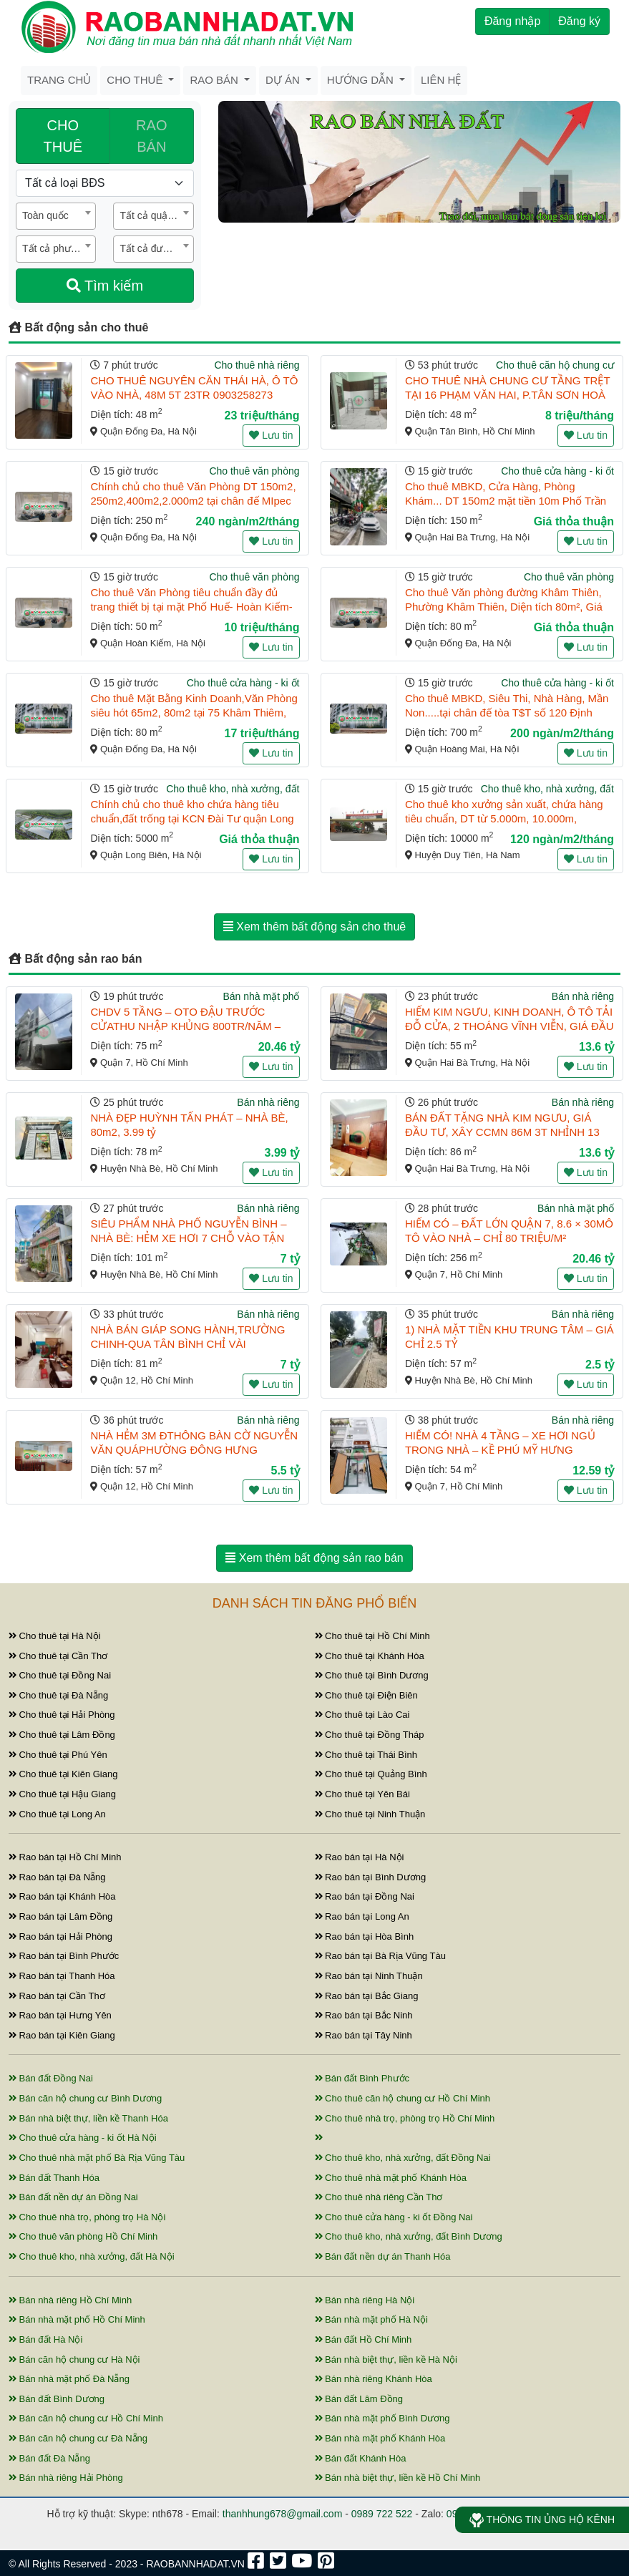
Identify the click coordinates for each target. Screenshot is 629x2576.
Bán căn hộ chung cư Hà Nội (74, 2359)
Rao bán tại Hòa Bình (364, 1936)
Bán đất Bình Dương (56, 2398)
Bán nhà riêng (583, 996)
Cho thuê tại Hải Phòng (62, 1714)
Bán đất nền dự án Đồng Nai (73, 2197)
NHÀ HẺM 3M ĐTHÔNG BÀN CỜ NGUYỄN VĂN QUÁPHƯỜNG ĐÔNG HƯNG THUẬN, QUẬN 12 (194, 1449)
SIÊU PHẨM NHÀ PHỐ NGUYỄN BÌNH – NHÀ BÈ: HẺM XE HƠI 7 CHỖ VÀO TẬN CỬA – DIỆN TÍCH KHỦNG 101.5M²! (188, 1237)
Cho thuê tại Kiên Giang (63, 1774)
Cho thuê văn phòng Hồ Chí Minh (83, 2236)
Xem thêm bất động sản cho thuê (314, 926)
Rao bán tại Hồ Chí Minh (65, 1857)
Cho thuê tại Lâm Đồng (62, 1734)
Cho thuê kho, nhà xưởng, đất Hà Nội (92, 2256)
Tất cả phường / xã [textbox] (58, 248)
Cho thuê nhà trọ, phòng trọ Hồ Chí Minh (405, 2118)
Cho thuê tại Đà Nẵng (58, 1695)
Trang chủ (59, 80)
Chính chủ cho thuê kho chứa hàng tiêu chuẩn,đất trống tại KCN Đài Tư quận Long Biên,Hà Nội (191, 818)
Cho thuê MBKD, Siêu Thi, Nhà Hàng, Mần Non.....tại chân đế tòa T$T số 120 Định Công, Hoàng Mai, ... (507, 712)
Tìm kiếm (105, 285)
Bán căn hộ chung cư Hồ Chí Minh (86, 2418)
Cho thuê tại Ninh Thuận (370, 1814)
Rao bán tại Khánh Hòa (62, 1896)
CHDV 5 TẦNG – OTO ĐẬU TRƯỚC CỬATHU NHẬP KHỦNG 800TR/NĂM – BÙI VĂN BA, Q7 (185, 1026)
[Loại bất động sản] (105, 183)
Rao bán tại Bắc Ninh (364, 2015)
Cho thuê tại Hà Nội (55, 1635)
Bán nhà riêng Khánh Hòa (373, 2378)
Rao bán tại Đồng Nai (364, 1896)
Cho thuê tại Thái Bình (366, 1754)
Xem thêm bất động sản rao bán (314, 1558)
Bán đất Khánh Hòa (360, 2458)
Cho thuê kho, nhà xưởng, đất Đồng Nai (403, 2157)
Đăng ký (579, 21)
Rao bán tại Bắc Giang (367, 1996)
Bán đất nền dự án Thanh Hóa (383, 2256)
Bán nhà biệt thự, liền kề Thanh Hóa (88, 2118)
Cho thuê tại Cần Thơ (58, 1656)
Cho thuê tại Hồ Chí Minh (372, 1635)
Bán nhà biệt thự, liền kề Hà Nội (386, 2359)
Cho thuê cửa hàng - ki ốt (557, 471)
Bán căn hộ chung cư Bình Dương (85, 2098)
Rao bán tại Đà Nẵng (57, 1877)
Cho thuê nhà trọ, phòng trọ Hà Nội (87, 2217)
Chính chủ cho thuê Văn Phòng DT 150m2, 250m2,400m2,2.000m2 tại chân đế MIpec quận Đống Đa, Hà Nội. (193, 500)
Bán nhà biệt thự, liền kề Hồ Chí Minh (398, 2477)
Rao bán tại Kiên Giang (62, 2035)
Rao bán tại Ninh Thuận (369, 1975)
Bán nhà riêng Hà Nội (365, 2300)
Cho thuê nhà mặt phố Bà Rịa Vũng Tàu (97, 2157)
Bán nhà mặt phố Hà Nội (371, 2319)
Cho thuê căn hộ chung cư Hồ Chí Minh (403, 2098)
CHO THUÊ (63, 136)
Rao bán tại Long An (362, 1916)
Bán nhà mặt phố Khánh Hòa (380, 2438)
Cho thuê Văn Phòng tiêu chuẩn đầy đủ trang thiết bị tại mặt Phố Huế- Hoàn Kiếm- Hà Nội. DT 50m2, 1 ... (191, 606)
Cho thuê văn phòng (254, 471)
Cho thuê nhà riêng (256, 365)
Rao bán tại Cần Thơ (57, 1996)
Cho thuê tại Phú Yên (58, 1754)
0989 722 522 (382, 2513)
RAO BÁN (151, 136)
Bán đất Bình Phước (362, 2078)
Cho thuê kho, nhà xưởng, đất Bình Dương (408, 2236)
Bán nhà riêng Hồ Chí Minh (70, 2300)
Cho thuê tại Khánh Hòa (369, 1656)
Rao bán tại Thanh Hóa (62, 1975)
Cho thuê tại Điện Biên (366, 1695)
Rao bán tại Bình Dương (370, 1877)
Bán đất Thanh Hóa (54, 2177)
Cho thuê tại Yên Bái (362, 1794)
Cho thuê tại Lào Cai (362, 1714)
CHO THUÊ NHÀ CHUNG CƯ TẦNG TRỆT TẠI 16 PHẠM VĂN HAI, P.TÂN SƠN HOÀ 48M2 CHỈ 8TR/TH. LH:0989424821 (507, 394)
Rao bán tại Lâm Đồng (60, 1916)
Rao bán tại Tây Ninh (363, 2035)
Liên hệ (441, 80)
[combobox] (56, 216)
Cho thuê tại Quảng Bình (371, 1774)
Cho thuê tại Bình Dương (372, 1675)
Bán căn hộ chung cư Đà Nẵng (78, 2438)
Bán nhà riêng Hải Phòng (66, 2477)
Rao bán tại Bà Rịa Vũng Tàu (380, 1955)
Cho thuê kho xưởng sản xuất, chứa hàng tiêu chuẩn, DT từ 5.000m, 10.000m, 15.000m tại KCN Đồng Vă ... (504, 818)
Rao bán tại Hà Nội (359, 1857)
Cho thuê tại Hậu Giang (62, 1794)
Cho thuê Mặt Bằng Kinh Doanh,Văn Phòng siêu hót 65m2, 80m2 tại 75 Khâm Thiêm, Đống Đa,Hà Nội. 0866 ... (194, 712)
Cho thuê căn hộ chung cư (555, 365)
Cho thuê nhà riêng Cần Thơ (379, 2197)
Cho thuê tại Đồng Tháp (369, 1734)
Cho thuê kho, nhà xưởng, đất (232, 788)
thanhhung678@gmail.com (283, 2513)
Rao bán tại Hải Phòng (60, 1936)
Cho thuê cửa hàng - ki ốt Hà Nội (83, 2137)
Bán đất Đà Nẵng (49, 2458)
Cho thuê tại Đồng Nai (60, 1675)
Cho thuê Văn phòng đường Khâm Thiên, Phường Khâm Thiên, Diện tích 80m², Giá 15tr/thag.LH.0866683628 (504, 606)
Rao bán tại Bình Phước (64, 1955)
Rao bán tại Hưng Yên (60, 2015)
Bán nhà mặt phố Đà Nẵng (69, 2378)
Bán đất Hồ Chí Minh (363, 2339)
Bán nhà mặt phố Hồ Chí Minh (77, 2319)
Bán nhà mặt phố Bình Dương (382, 2418)
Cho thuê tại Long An (57, 1814)
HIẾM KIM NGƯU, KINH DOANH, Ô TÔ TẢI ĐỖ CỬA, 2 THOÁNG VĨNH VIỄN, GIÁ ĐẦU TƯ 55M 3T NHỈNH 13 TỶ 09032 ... (509, 1026)
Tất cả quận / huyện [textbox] (156, 215)
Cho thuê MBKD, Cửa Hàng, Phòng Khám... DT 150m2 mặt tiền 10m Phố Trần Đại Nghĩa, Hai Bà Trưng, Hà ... (505, 500)
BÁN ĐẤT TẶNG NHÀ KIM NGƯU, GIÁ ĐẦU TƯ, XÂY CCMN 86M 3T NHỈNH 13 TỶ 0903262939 (502, 1132)
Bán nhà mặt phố (261, 996)
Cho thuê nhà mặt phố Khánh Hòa (391, 2177)
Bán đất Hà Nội (45, 2339)
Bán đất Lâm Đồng (359, 2398)
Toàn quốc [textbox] (45, 215)
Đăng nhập (512, 21)
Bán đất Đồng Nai (51, 2078)
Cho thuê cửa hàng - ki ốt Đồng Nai (394, 2217)
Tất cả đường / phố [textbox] (156, 248)
